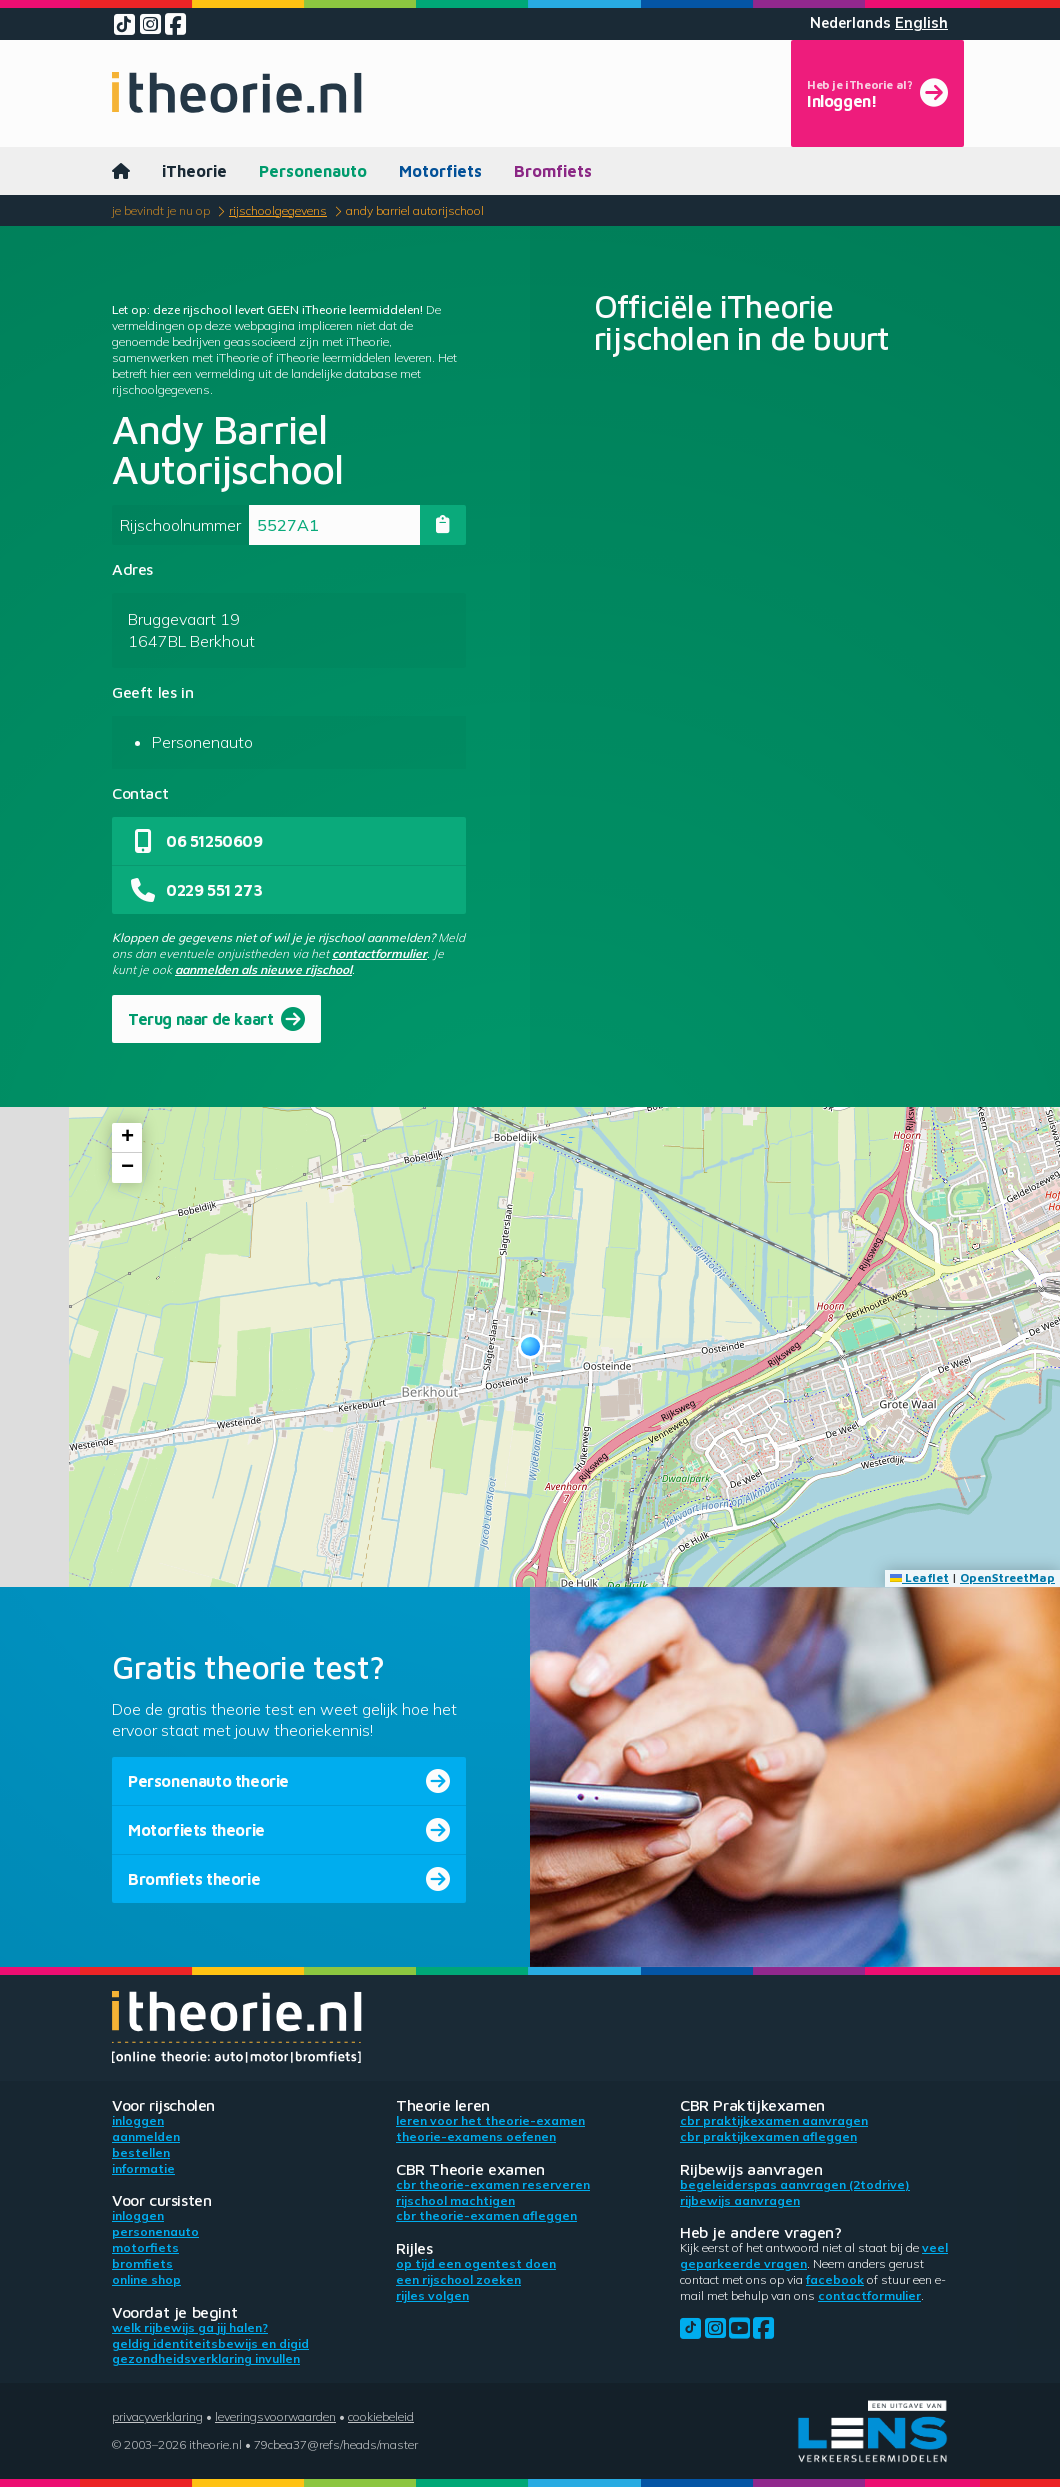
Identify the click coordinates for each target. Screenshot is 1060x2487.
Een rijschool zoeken (458, 2279)
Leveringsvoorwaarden (275, 2416)
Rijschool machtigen (455, 2200)
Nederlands (850, 23)
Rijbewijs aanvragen (740, 2200)
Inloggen (138, 2120)
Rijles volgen (432, 2295)
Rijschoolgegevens (278, 210)
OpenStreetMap (1007, 1577)
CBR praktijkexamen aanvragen (774, 2120)
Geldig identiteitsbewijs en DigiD (210, 2343)
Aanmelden (146, 2136)
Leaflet (919, 1577)
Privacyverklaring (157, 2416)
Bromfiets (553, 171)
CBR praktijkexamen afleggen (768, 2136)
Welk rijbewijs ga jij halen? (190, 2327)
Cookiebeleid (381, 2416)
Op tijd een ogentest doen (476, 2263)
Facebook (835, 2279)
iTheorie (194, 171)
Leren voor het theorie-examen (490, 2120)
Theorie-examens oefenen (476, 2136)
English (921, 23)
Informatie (143, 2168)
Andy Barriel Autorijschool (415, 210)
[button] (530, 1346)
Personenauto (313, 171)
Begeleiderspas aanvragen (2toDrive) (795, 2184)
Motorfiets (440, 171)
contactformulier (379, 953)
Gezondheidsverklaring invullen (206, 2358)
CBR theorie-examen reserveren (493, 2184)
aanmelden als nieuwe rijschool (263, 969)
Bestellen (141, 2152)
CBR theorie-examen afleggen (486, 2215)
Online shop (146, 2279)
